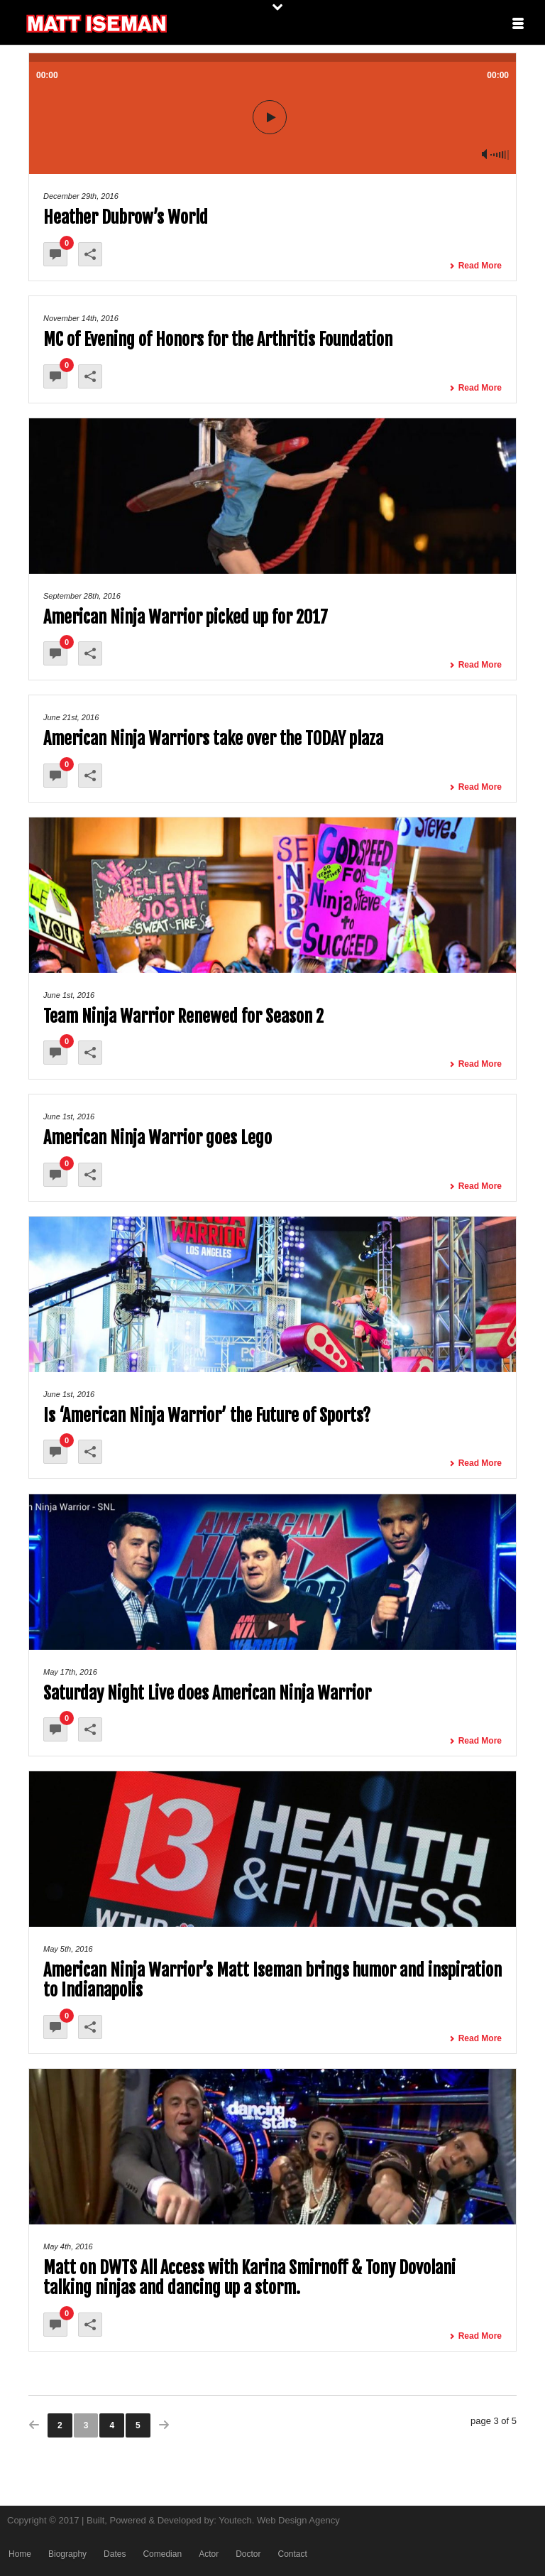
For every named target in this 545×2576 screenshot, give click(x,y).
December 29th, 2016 (81, 196)
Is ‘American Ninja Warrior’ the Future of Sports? (206, 1415)
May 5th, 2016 (68, 1949)
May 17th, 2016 (70, 1672)
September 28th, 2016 (82, 596)
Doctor (248, 2554)
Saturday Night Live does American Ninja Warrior (207, 1693)
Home (20, 2554)
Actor (209, 2554)
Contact (292, 2554)
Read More (475, 265)
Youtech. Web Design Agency (279, 2520)
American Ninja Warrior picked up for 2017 (185, 617)
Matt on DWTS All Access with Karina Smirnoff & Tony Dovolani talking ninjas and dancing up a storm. (249, 2278)
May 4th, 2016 (68, 2246)
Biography (67, 2554)
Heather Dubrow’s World (125, 217)
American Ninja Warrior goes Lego (157, 1137)
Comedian (162, 2554)
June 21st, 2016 (71, 717)
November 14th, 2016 (81, 318)
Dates (115, 2554)
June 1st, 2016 (68, 995)
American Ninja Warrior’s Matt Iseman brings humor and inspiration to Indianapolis (272, 1980)
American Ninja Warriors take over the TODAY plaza (213, 738)
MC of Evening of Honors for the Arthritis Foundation (217, 339)
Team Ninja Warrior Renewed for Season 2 (183, 1016)
